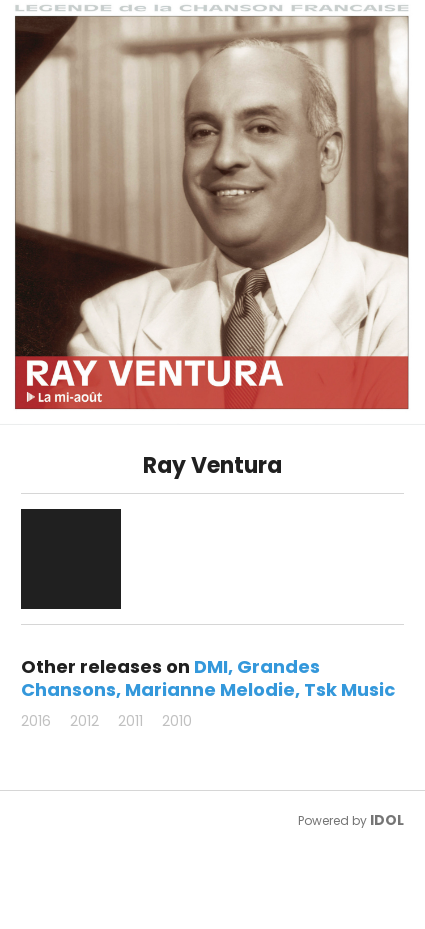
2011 (130, 721)
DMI (211, 666)
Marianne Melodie (210, 689)
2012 (84, 721)
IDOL (387, 820)
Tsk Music (349, 689)
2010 (177, 721)
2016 (36, 721)
